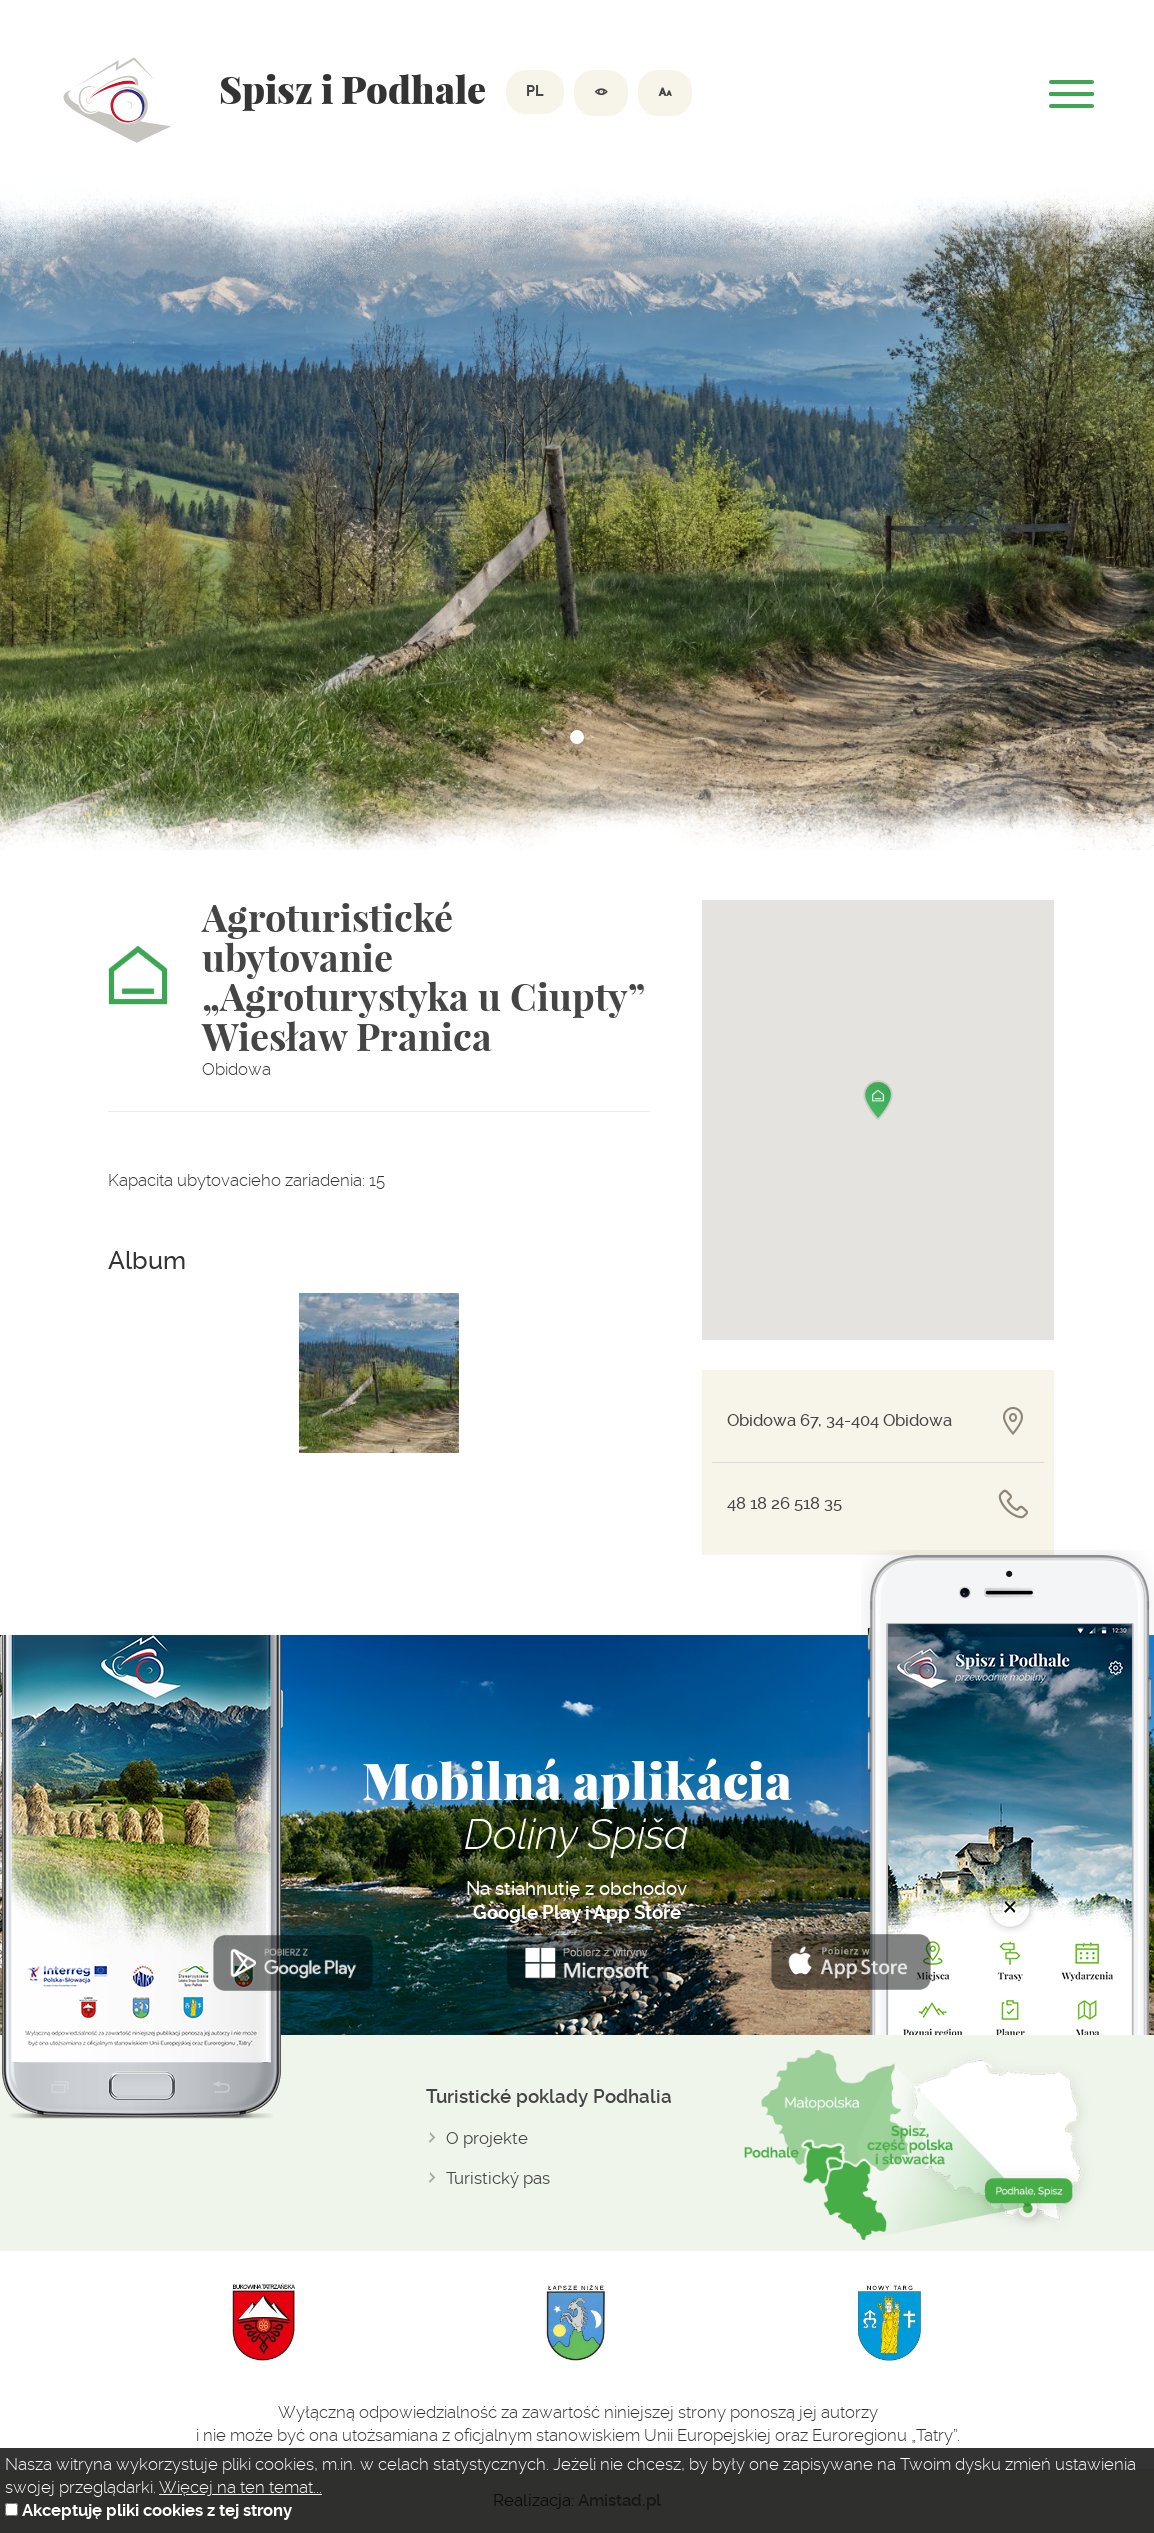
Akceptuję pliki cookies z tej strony (157, 2510)
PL (535, 91)
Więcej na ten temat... (240, 2487)
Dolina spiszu (117, 100)
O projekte (487, 2138)
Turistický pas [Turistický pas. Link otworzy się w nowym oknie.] (498, 2178)
